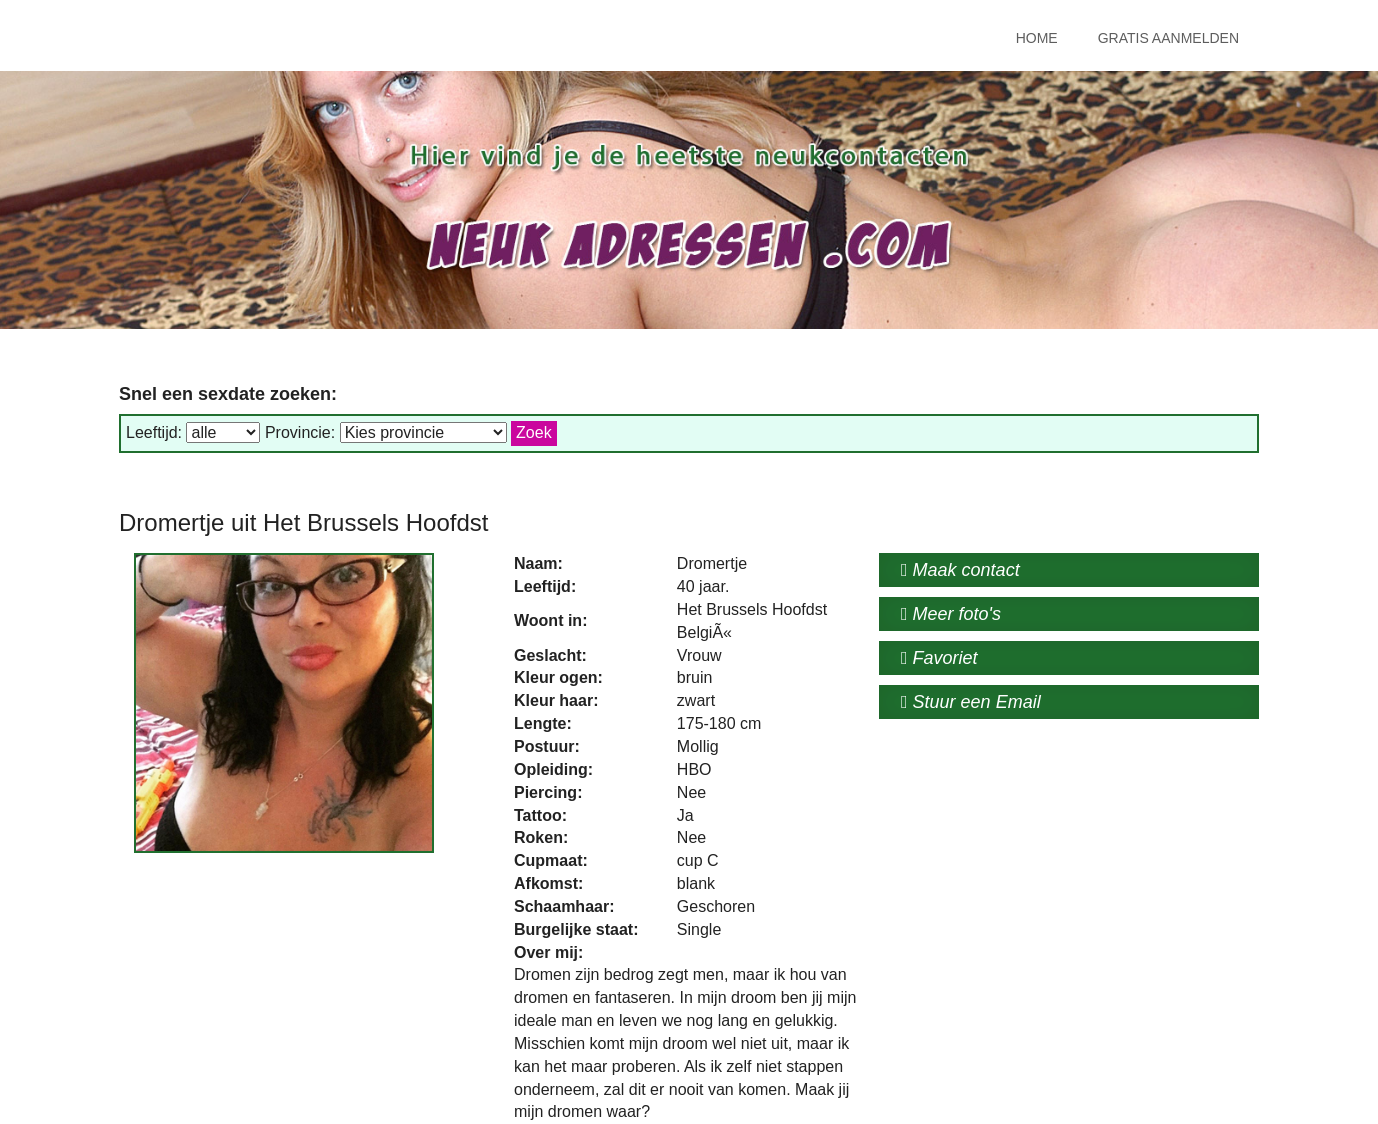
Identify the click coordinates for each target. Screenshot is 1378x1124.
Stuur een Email (971, 702)
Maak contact (960, 570)
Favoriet (939, 658)
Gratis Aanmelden (1168, 38)
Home (1037, 38)
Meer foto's (951, 614)
